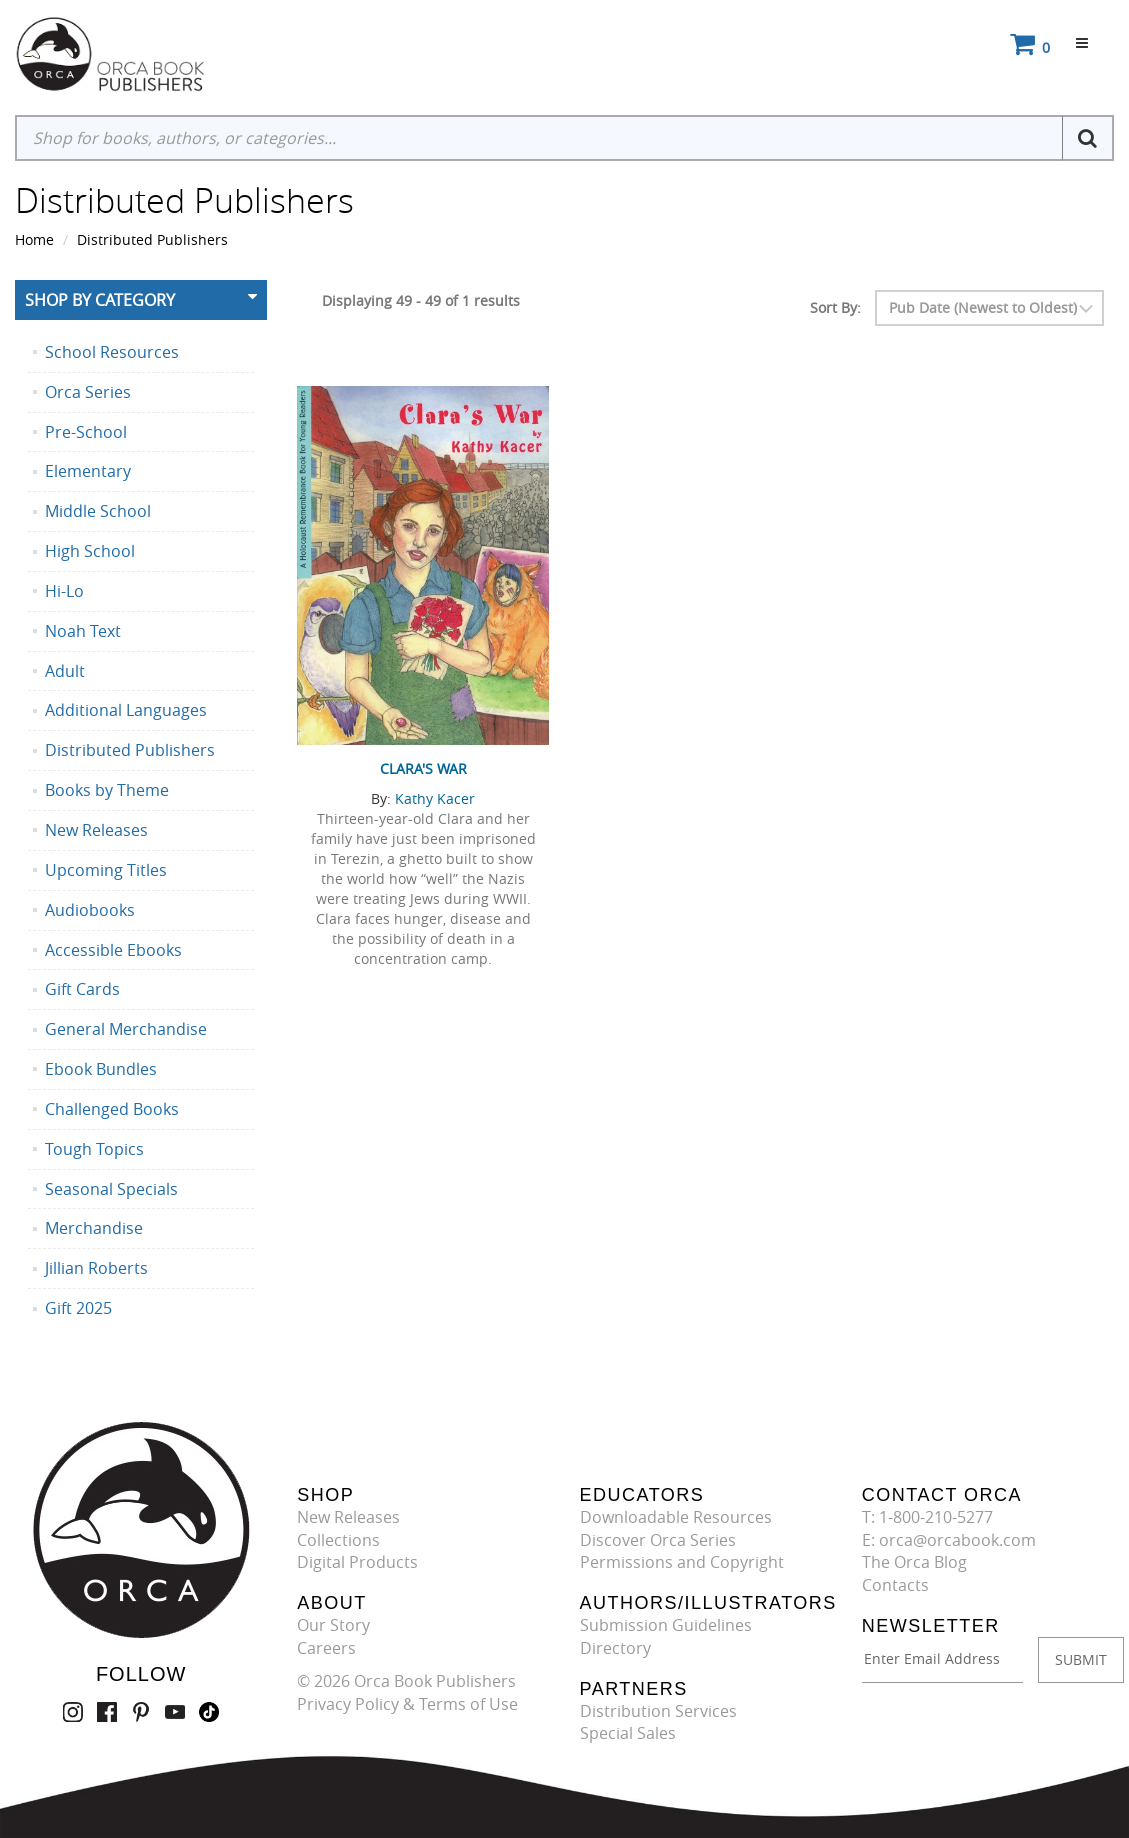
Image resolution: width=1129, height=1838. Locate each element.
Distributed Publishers (152, 239)
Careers (326, 1648)
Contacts (895, 1585)
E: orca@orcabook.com (949, 1540)
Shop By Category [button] (100, 300)
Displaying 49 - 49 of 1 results (421, 300)
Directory (615, 1648)
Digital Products (357, 1562)
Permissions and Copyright (682, 1562)
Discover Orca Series (658, 1540)
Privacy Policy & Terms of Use (407, 1704)
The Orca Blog (914, 1562)
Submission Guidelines (666, 1625)
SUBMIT (1081, 1659)
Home (34, 239)
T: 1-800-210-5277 (927, 1517)
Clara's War (423, 768)
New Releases (348, 1517)
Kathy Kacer (435, 798)
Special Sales (628, 1733)
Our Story (333, 1625)
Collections (338, 1540)
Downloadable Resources (676, 1517)
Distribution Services (658, 1711)
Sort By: (835, 307)
